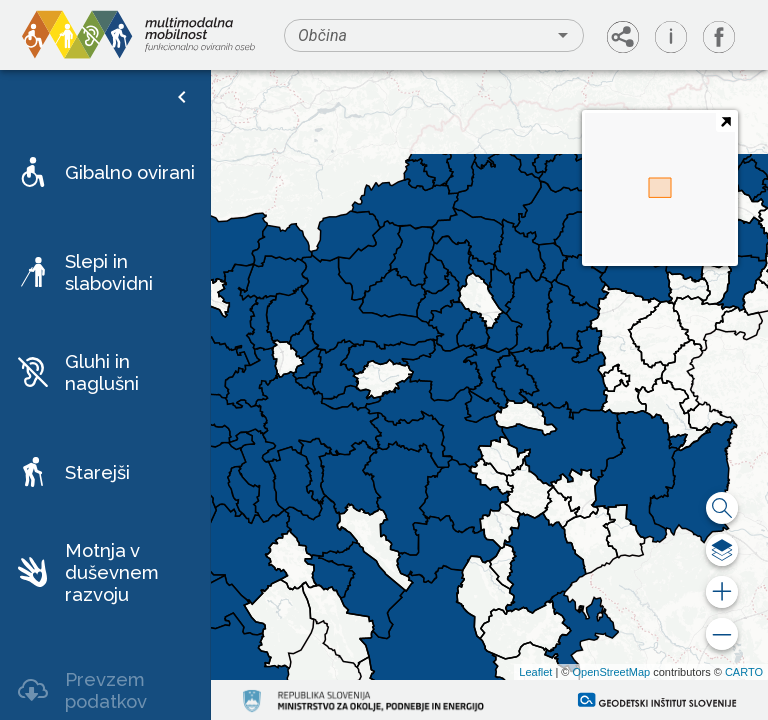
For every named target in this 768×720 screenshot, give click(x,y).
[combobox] (434, 35)
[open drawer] (182, 97)
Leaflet (535, 672)
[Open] (563, 35)
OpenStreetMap (611, 672)
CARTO (744, 672)
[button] (105, 172)
